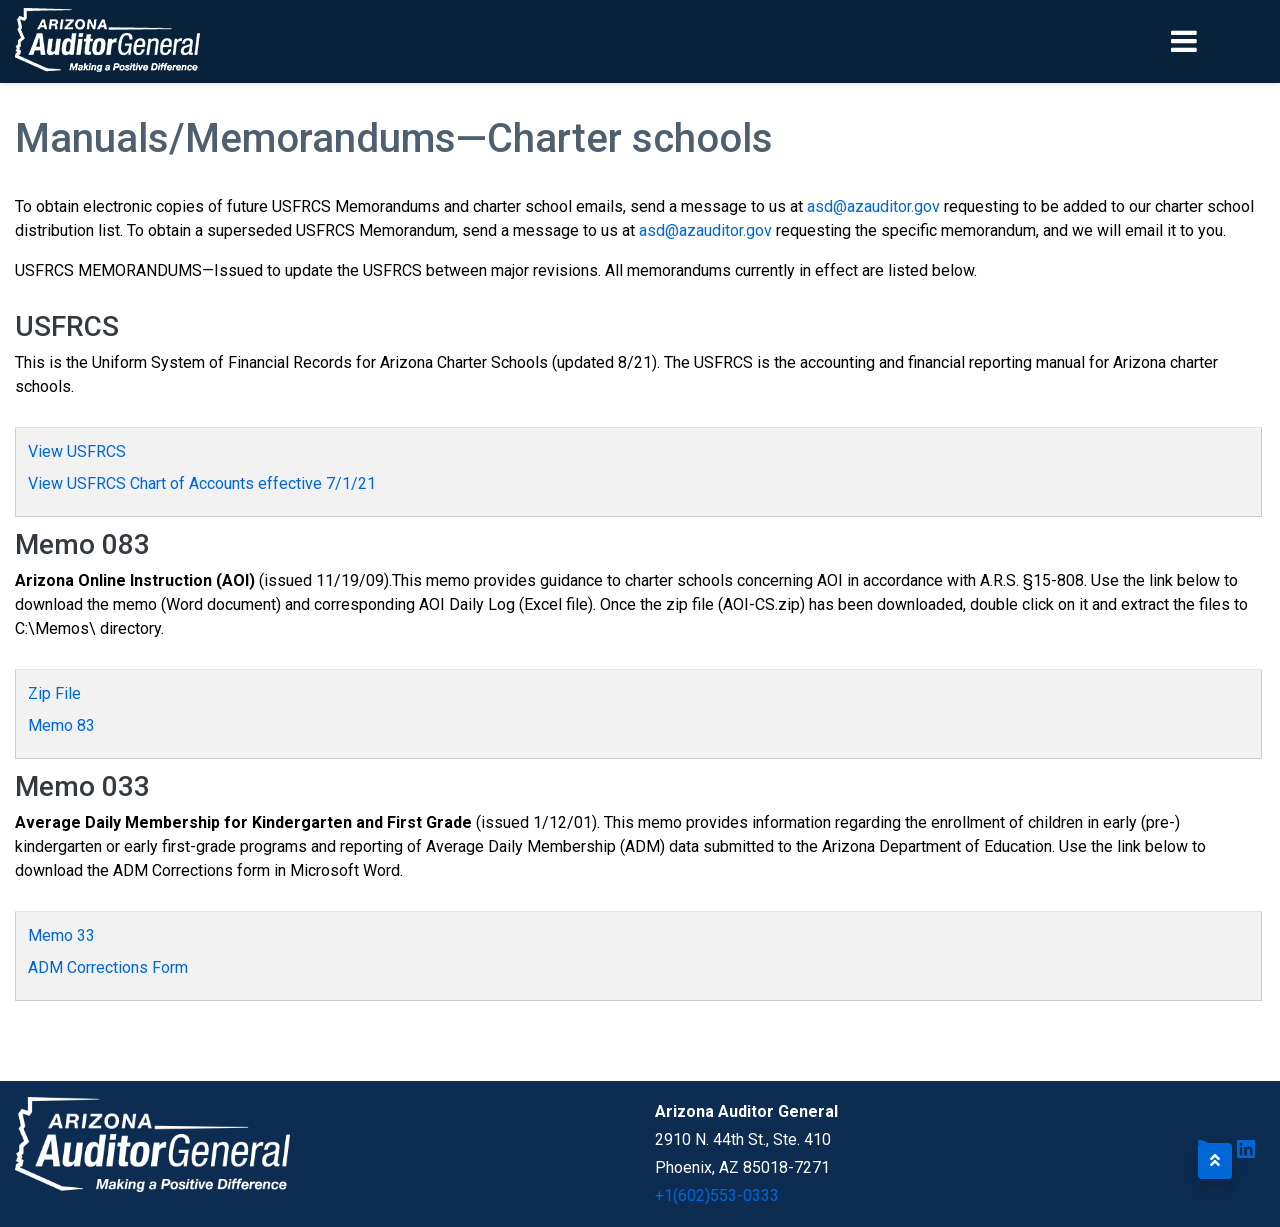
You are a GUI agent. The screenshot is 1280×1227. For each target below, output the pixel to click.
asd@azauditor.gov (873, 206)
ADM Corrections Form (108, 967)
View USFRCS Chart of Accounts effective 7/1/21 (202, 483)
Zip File (54, 693)
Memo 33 (61, 935)
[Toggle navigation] (1218, 41)
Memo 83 (61, 725)
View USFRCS (77, 451)
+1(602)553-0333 (717, 1195)
